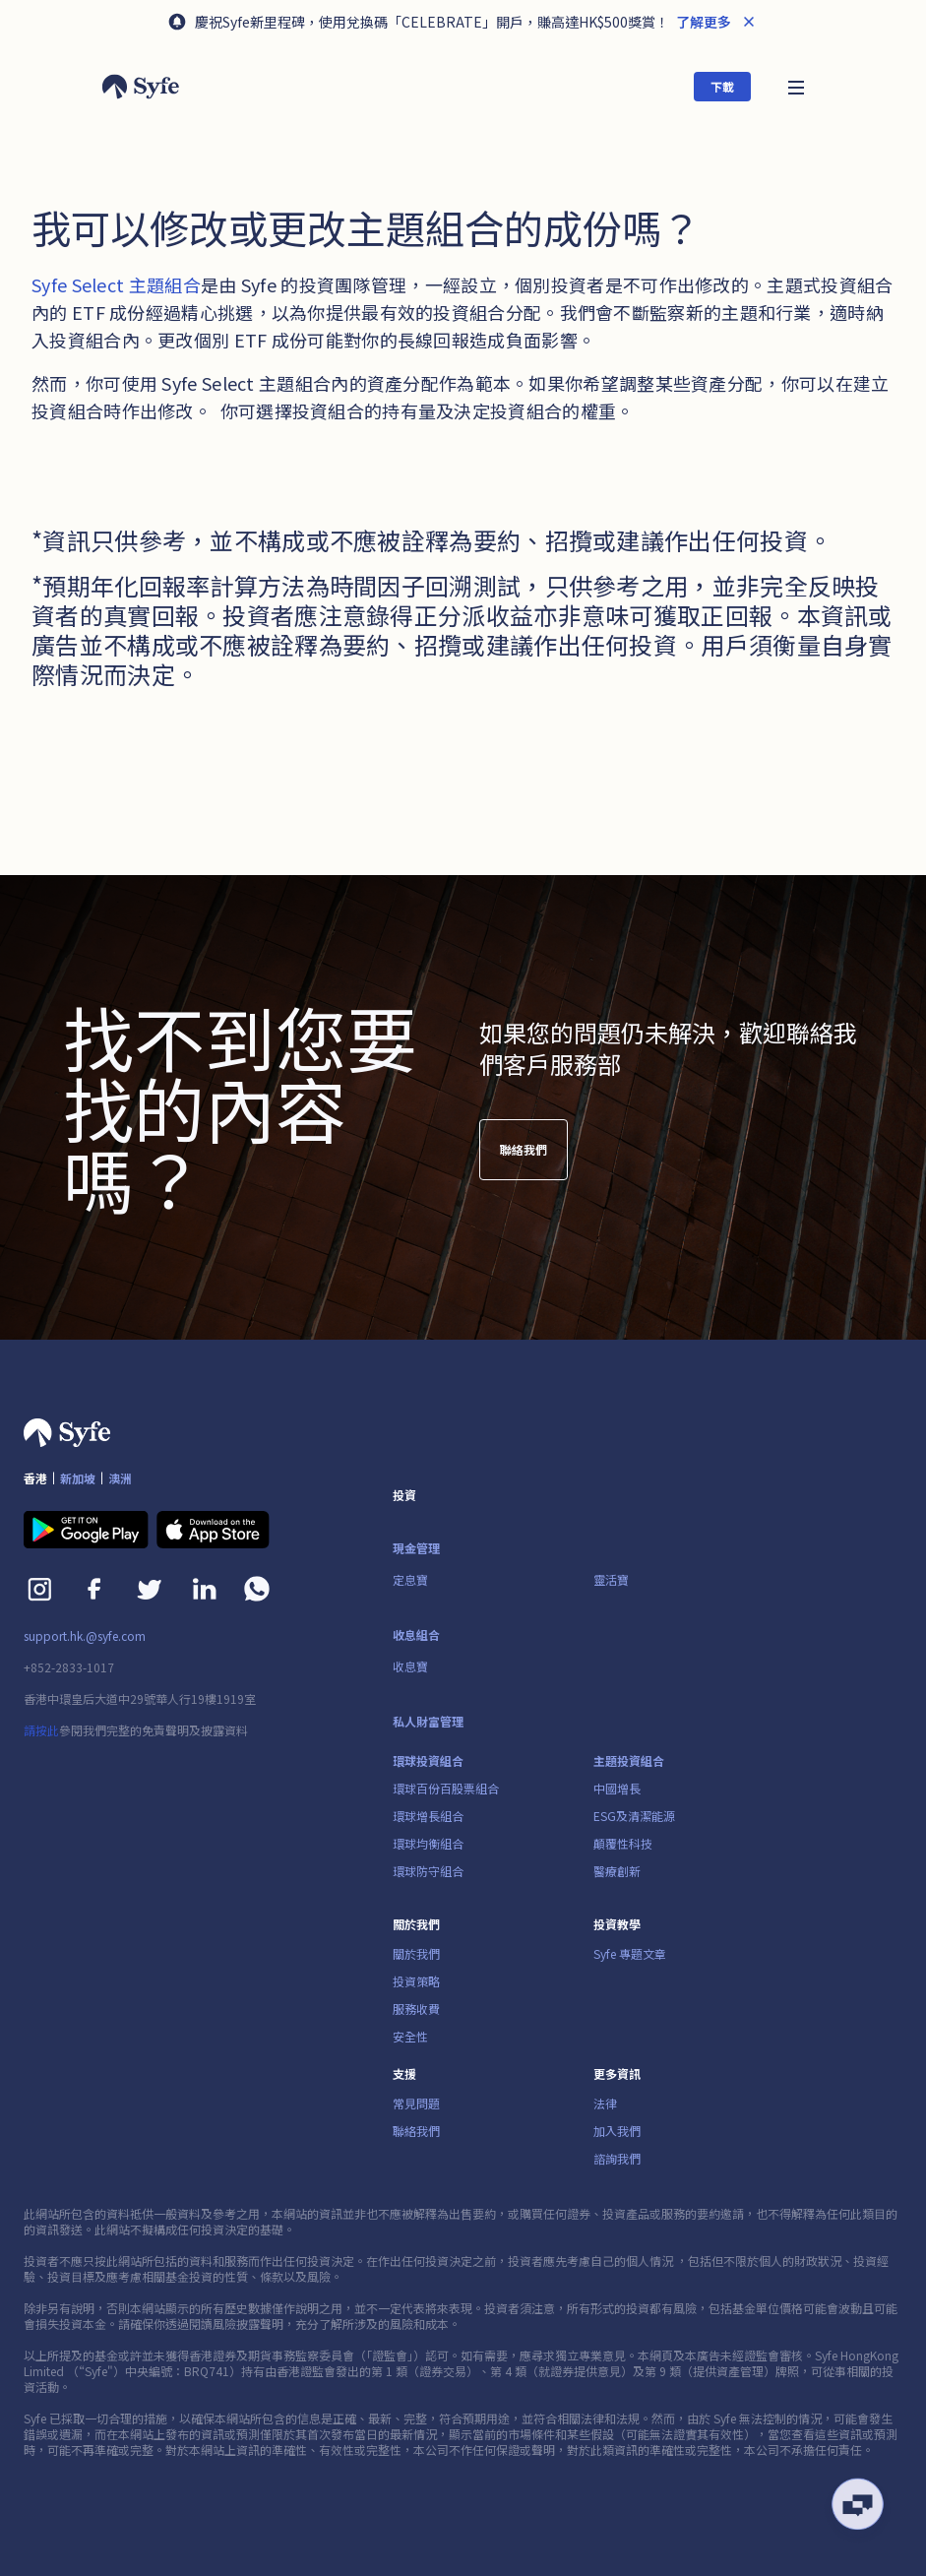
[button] (796, 86)
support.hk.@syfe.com (85, 1636)
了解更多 (702, 22)
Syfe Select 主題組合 (116, 284)
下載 (722, 86)
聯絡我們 (523, 1158)
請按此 (41, 1730)
